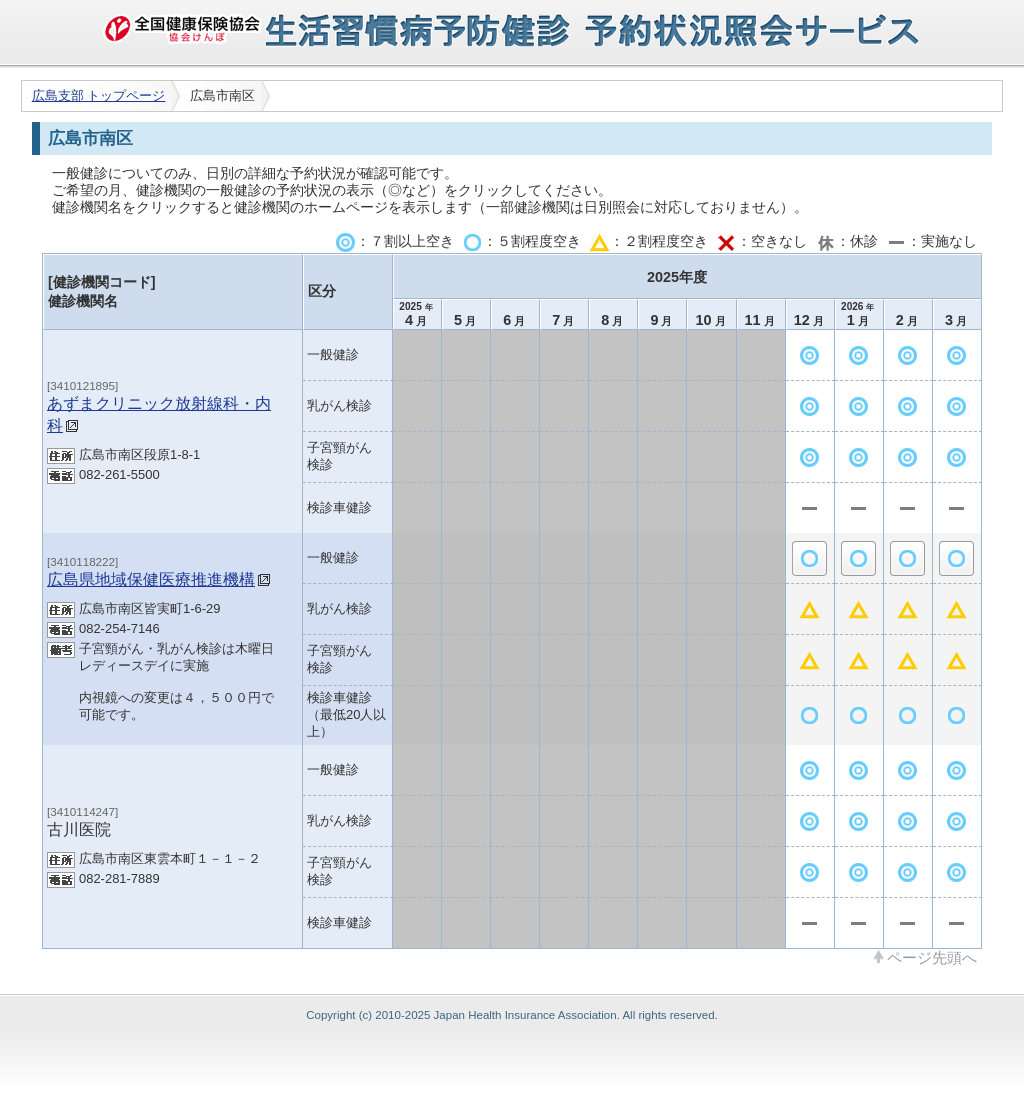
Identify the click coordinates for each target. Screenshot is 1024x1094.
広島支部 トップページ (99, 95)
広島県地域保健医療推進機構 (151, 579)
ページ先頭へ (932, 957)
